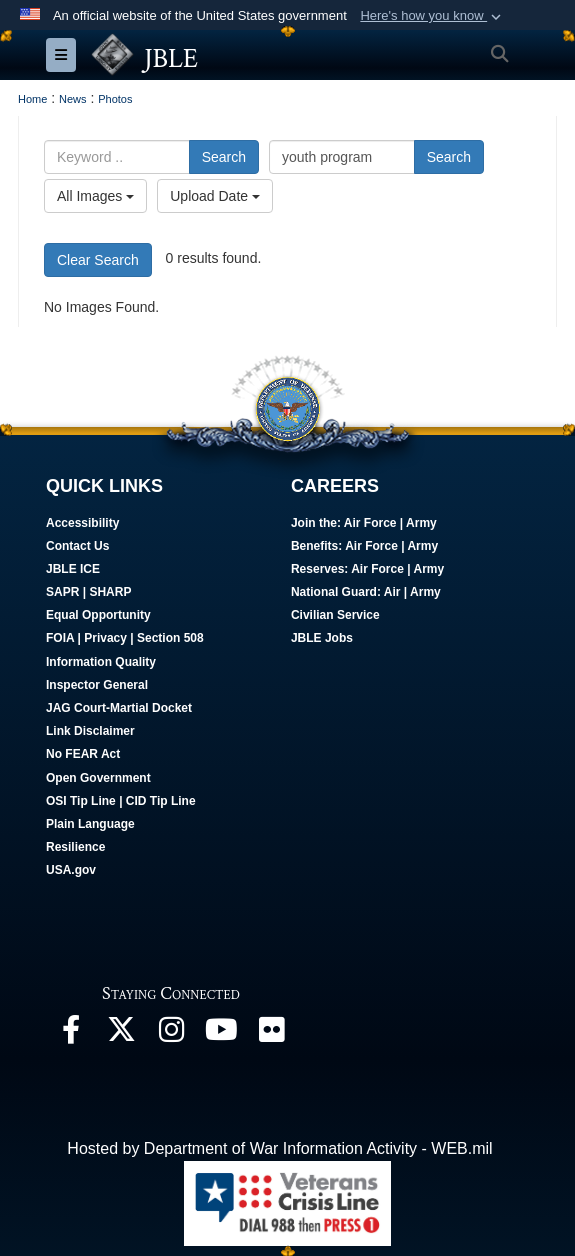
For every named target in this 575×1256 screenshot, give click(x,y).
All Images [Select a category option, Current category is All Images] (95, 196)
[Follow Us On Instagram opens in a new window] (171, 1034)
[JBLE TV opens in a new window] (221, 1034)
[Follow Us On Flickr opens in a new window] (271, 1034)
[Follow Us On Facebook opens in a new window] (71, 1034)
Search (224, 157)
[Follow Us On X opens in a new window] (121, 1034)
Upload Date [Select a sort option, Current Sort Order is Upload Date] (215, 196)
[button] (432, 16)
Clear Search (98, 260)
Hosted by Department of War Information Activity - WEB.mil (279, 1148)
